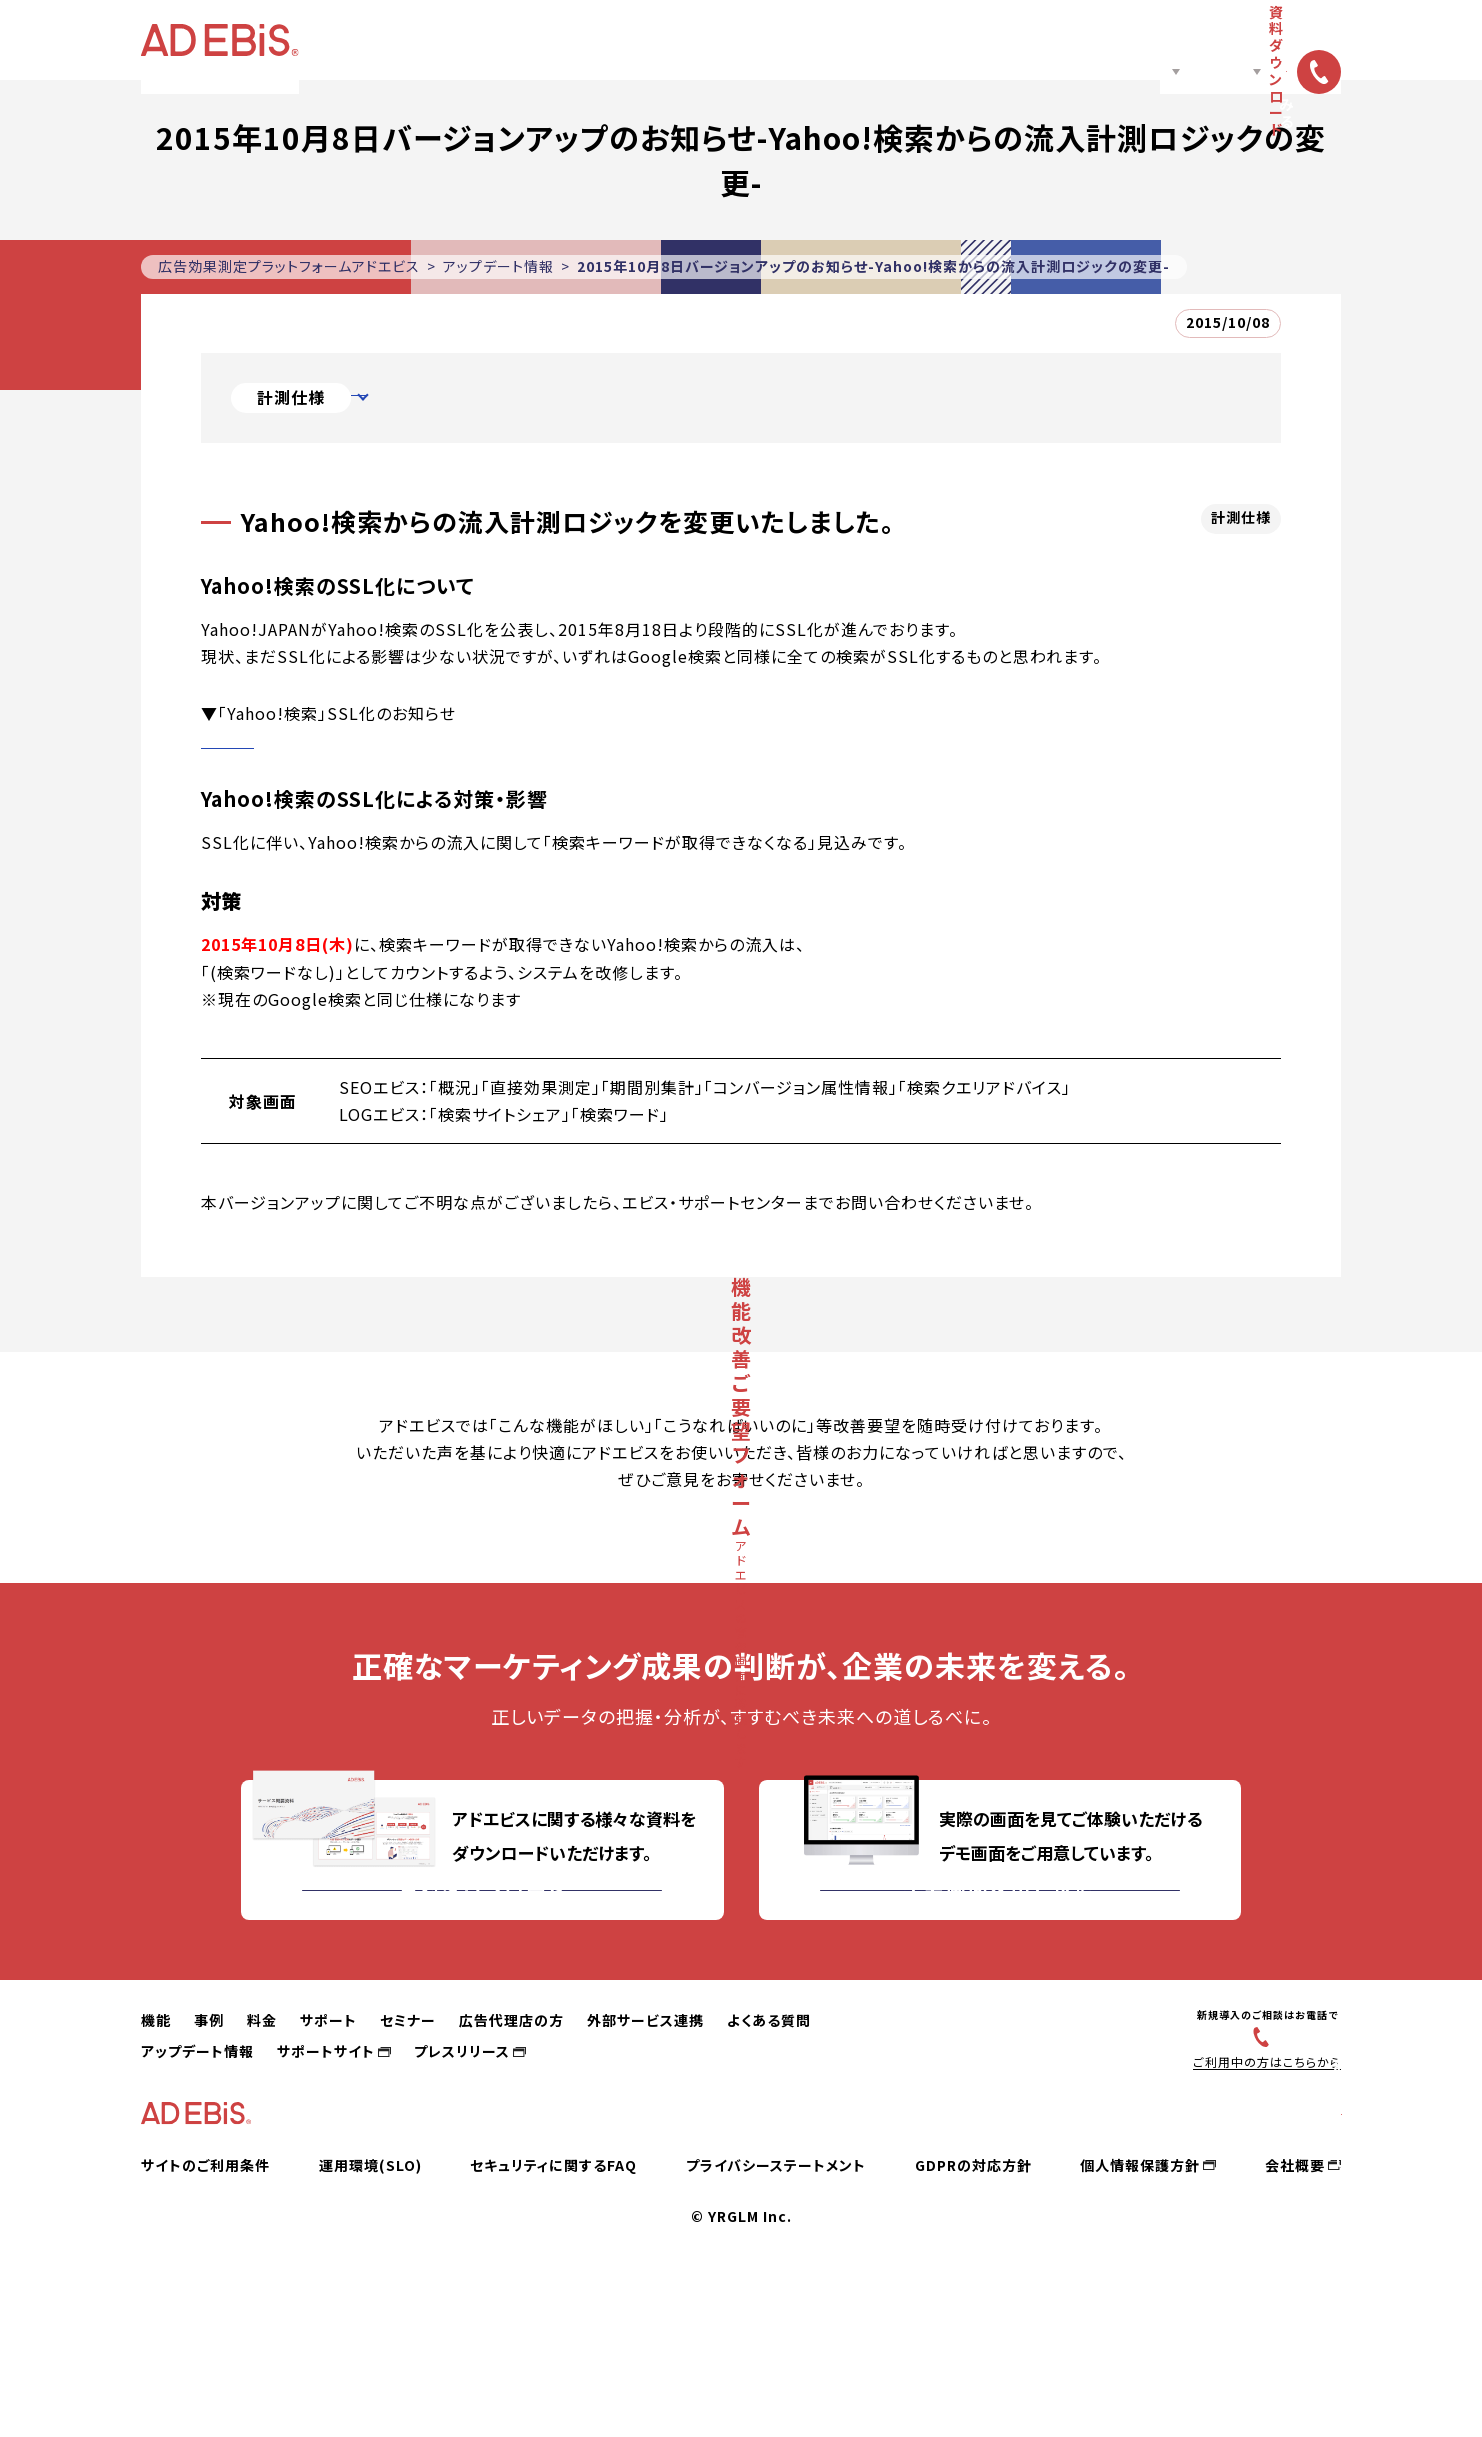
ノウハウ (934, 40)
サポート (644, 40)
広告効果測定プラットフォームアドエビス (289, 266)
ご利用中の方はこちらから (1258, 2186)
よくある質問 (769, 2145)
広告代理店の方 (828, 40)
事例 (524, 40)
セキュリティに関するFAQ (553, 2315)
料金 (580, 40)
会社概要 (1295, 2315)
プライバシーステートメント (776, 2315)
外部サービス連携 (645, 2145)
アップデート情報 (498, 266)
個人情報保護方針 (1140, 2315)
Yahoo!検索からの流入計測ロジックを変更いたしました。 (578, 398)
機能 (460, 40)
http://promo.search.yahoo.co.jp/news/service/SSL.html (436, 740)
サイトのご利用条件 (205, 2315)
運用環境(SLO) (370, 2315)
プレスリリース (462, 2176)
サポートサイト (326, 2176)
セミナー (727, 40)
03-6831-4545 (1268, 2160)
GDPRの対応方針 (973, 2315)
